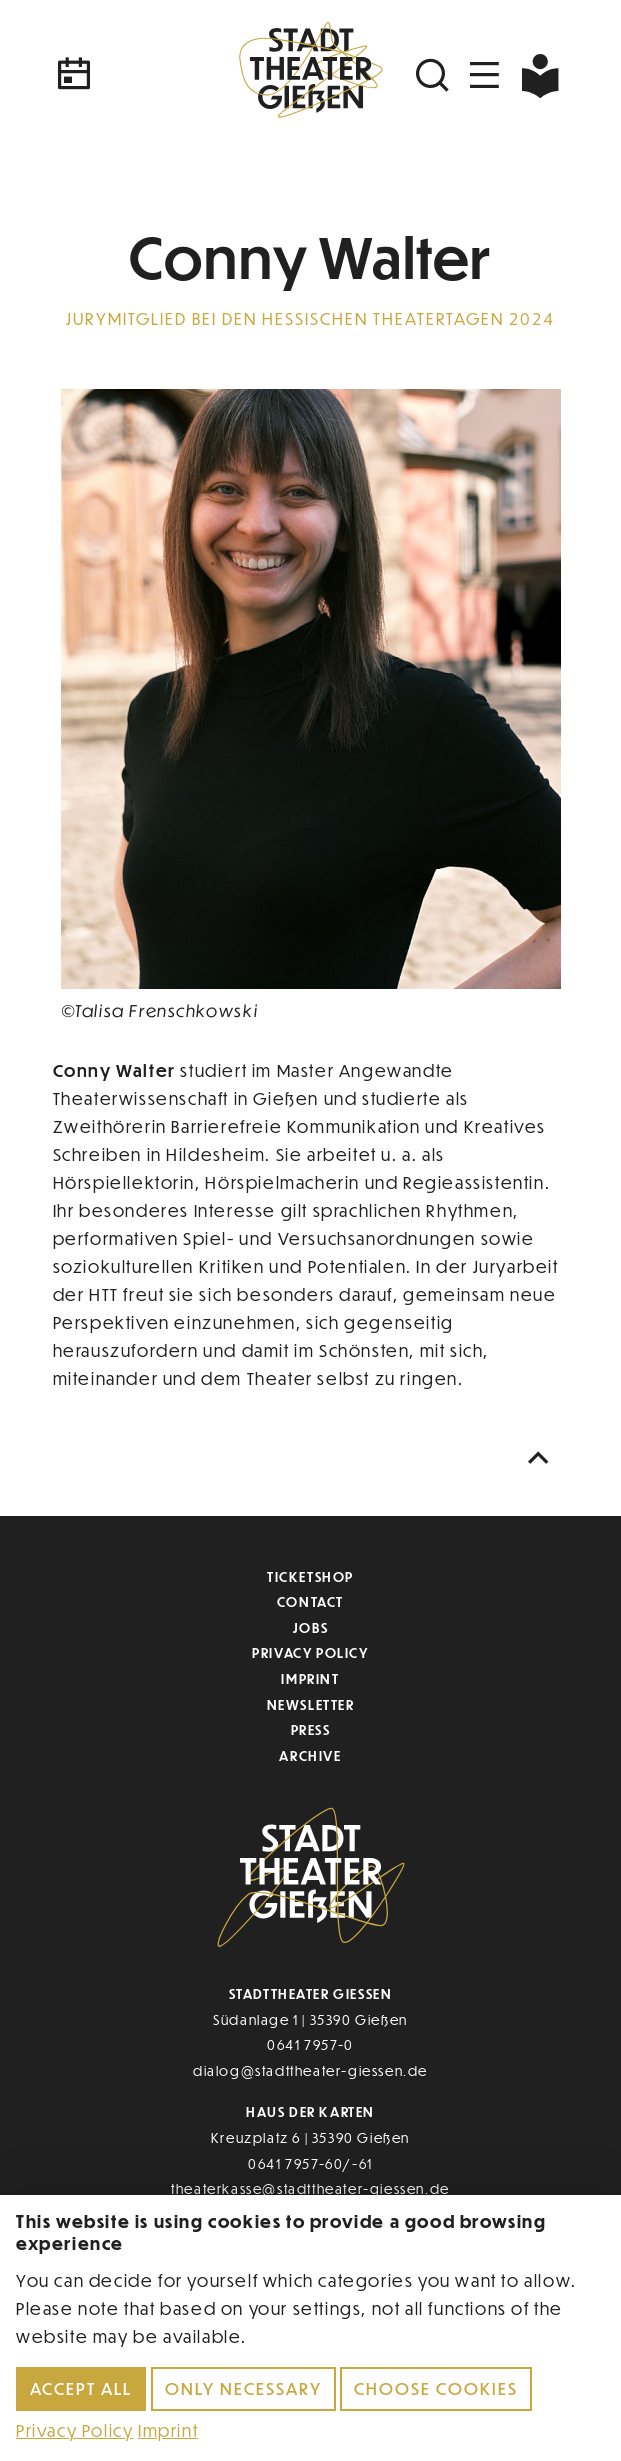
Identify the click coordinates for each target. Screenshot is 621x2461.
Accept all (81, 2388)
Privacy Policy (310, 1652)
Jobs (310, 1627)
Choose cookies (436, 2388)
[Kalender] (139, 75)
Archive (310, 1755)
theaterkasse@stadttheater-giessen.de (310, 2188)
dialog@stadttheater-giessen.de (310, 2070)
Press (311, 1729)
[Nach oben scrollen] (543, 1458)
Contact (310, 1601)
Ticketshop (310, 1576)
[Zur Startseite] (311, 75)
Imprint (310, 1678)
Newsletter (311, 1704)
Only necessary (243, 2388)
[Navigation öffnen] (485, 75)
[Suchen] (435, 75)
